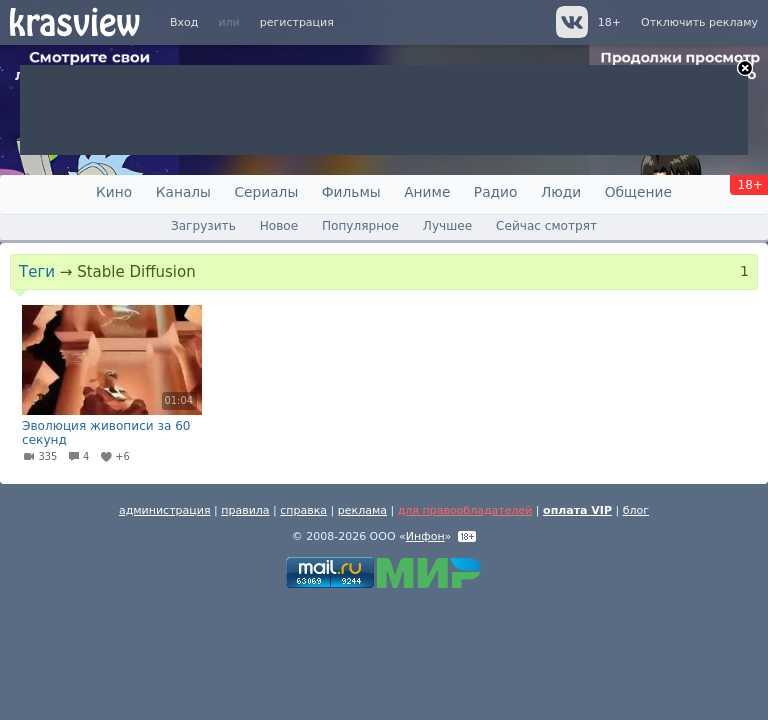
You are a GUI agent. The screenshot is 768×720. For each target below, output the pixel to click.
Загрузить (203, 226)
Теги (37, 272)
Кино (114, 192)
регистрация (297, 22)
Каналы (183, 192)
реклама (362, 510)
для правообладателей (465, 510)
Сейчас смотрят (546, 226)
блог (636, 510)
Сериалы (266, 192)
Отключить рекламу (699, 22)
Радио (496, 192)
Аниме (427, 192)
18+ (609, 22)
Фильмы (351, 192)
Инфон (425, 536)
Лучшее (447, 226)
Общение (638, 192)
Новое (279, 226)
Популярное (360, 226)
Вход (184, 22)
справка (303, 510)
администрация (165, 510)
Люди (561, 192)
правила (245, 510)
